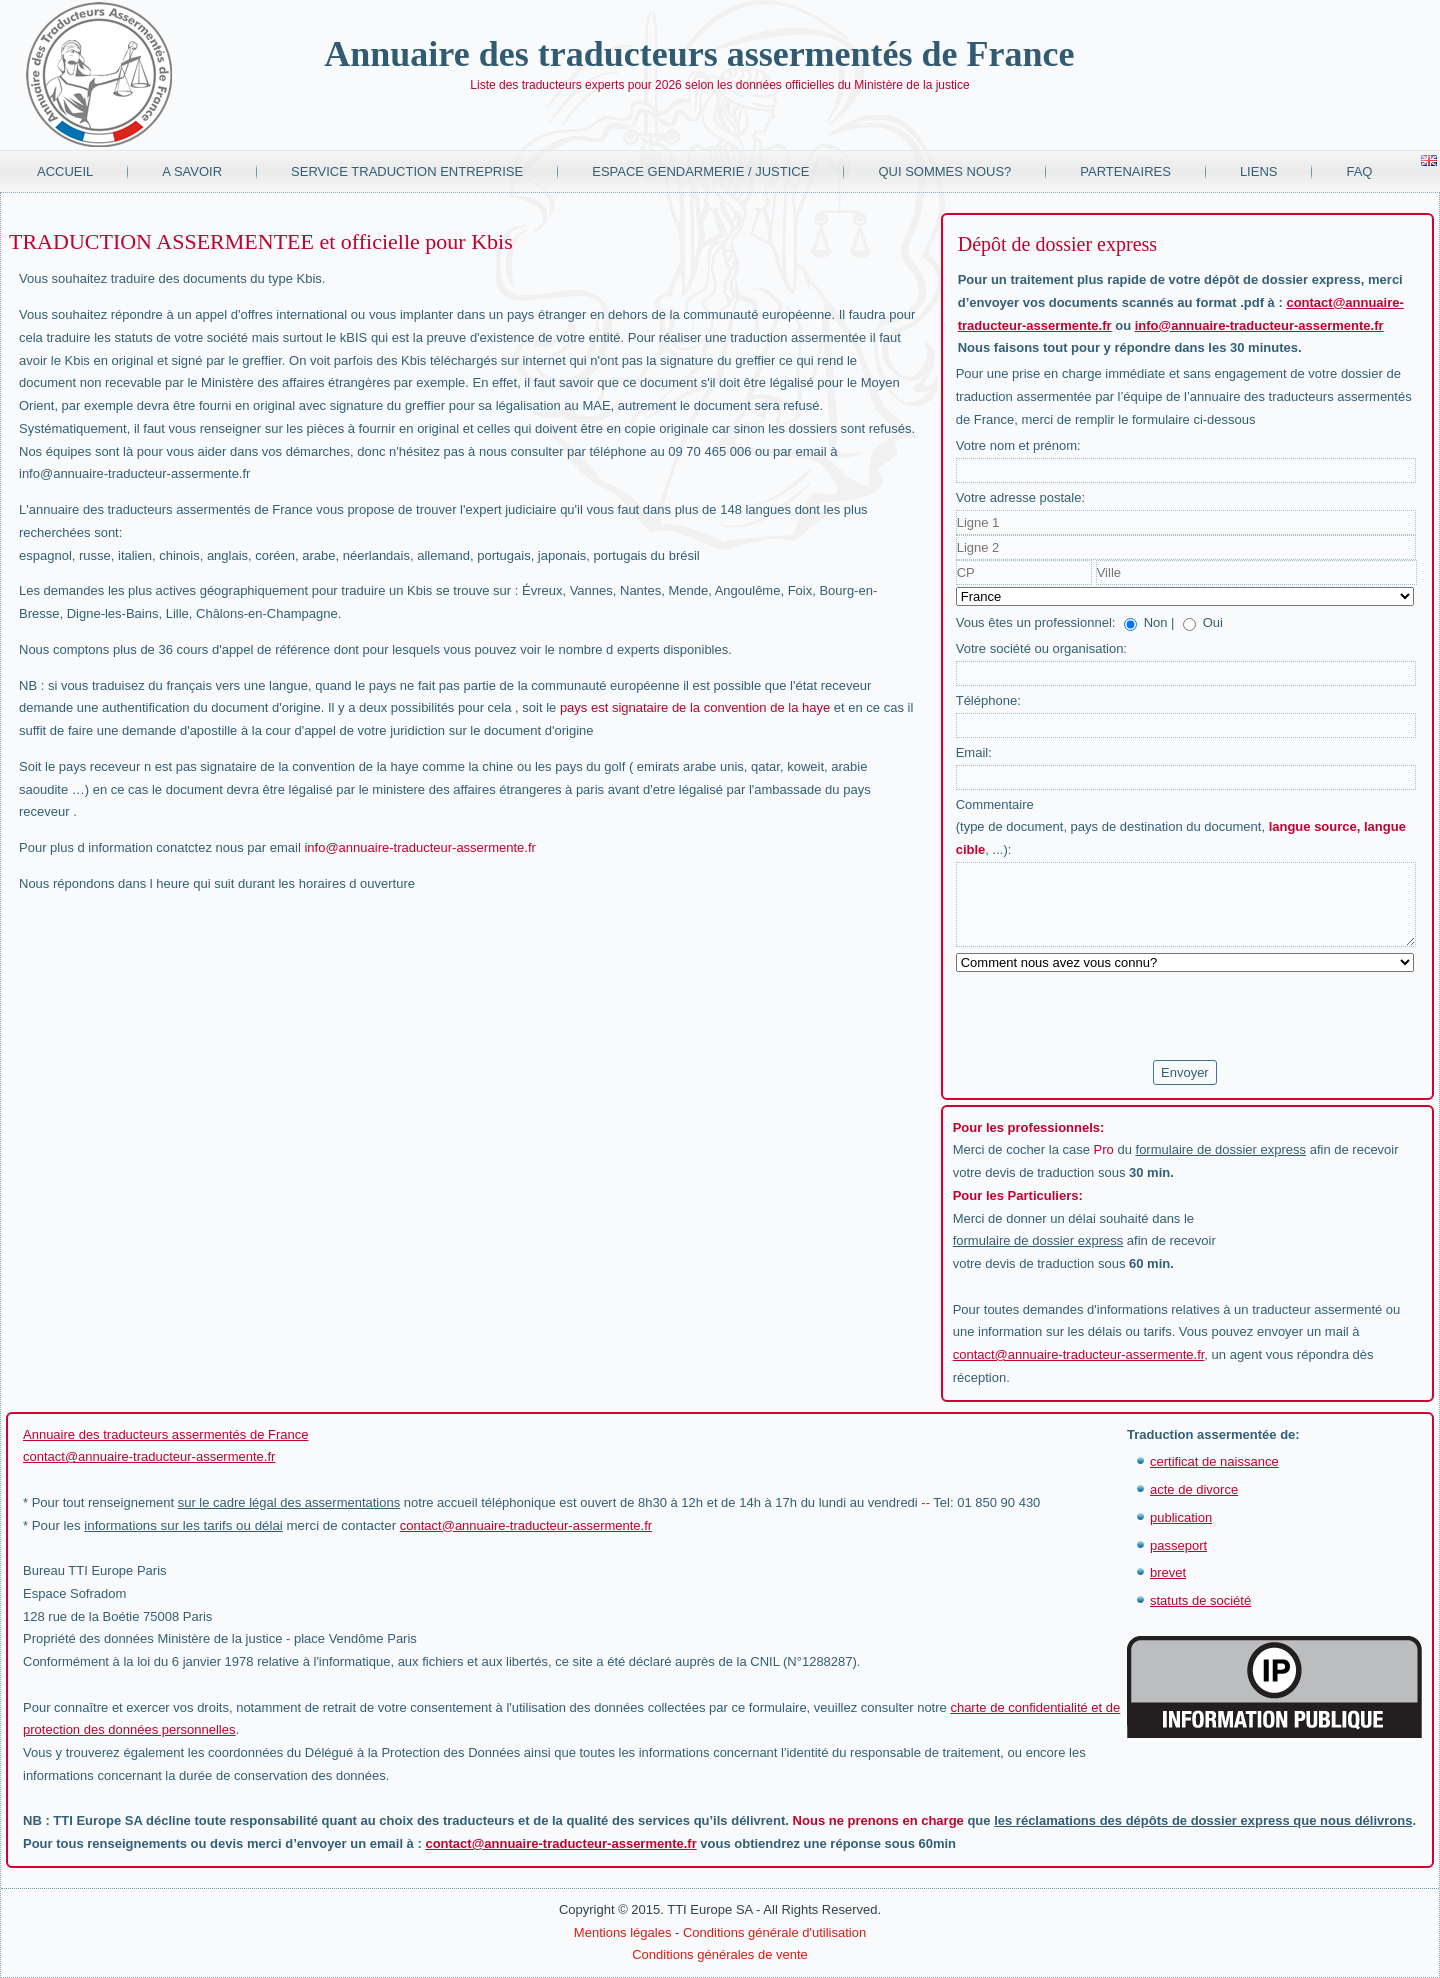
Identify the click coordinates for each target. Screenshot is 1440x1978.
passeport (1178, 1545)
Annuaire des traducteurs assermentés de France (699, 54)
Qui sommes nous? (944, 171)
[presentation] (1108, 1017)
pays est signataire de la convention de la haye (695, 707)
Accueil (65, 171)
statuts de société (1200, 1600)
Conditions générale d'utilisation (774, 1932)
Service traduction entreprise (407, 171)
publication (1181, 1517)
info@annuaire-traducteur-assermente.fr (419, 847)
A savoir (192, 171)
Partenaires (1125, 171)
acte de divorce (1194, 1489)
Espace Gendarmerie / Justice (700, 171)
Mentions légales (623, 1932)
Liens (1259, 171)
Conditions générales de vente (720, 1954)
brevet (1168, 1572)
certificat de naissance (1214, 1461)
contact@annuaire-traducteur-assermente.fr (1079, 1354)
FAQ (1359, 171)
